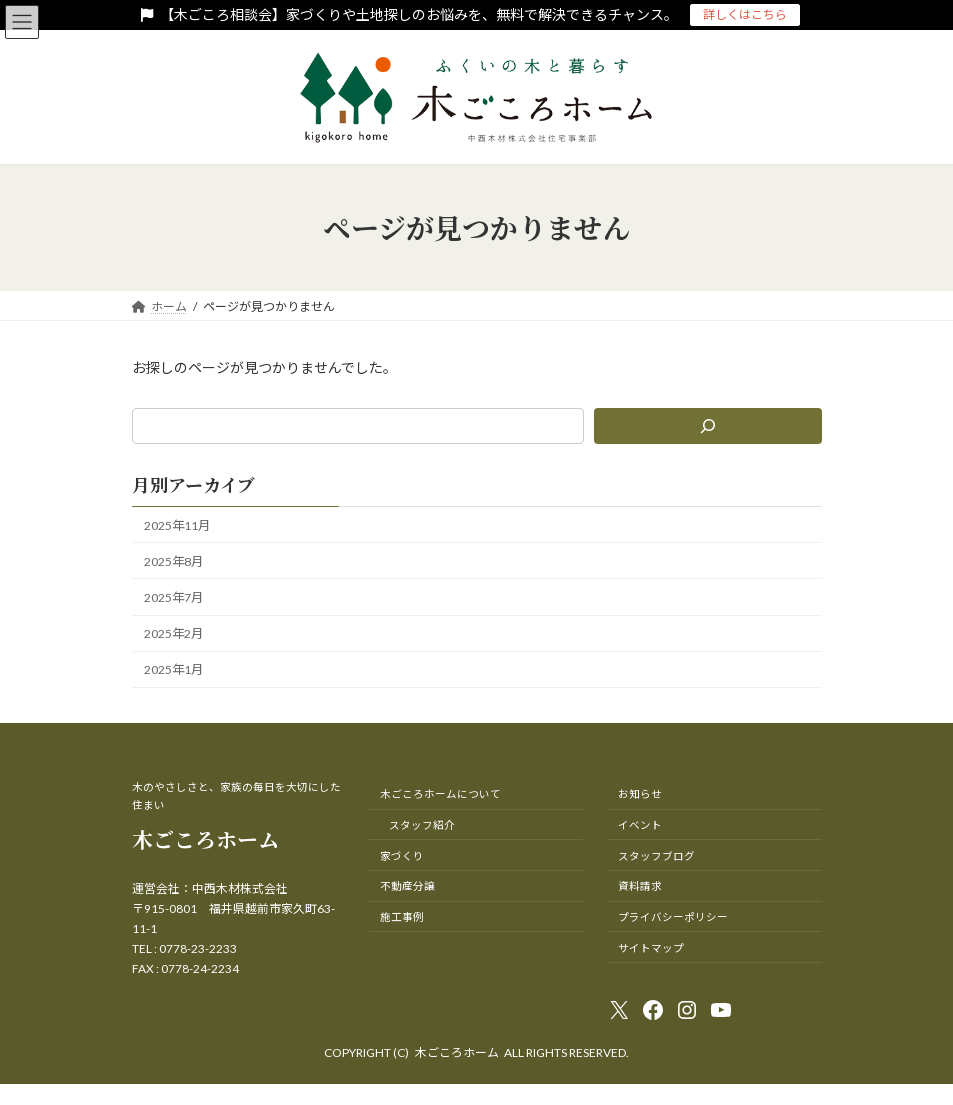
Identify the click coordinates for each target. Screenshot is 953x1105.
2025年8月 (173, 561)
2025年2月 (173, 633)
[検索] (708, 426)
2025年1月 (173, 669)
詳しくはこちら (745, 14)
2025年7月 (173, 597)
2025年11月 (177, 525)
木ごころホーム (205, 839)
